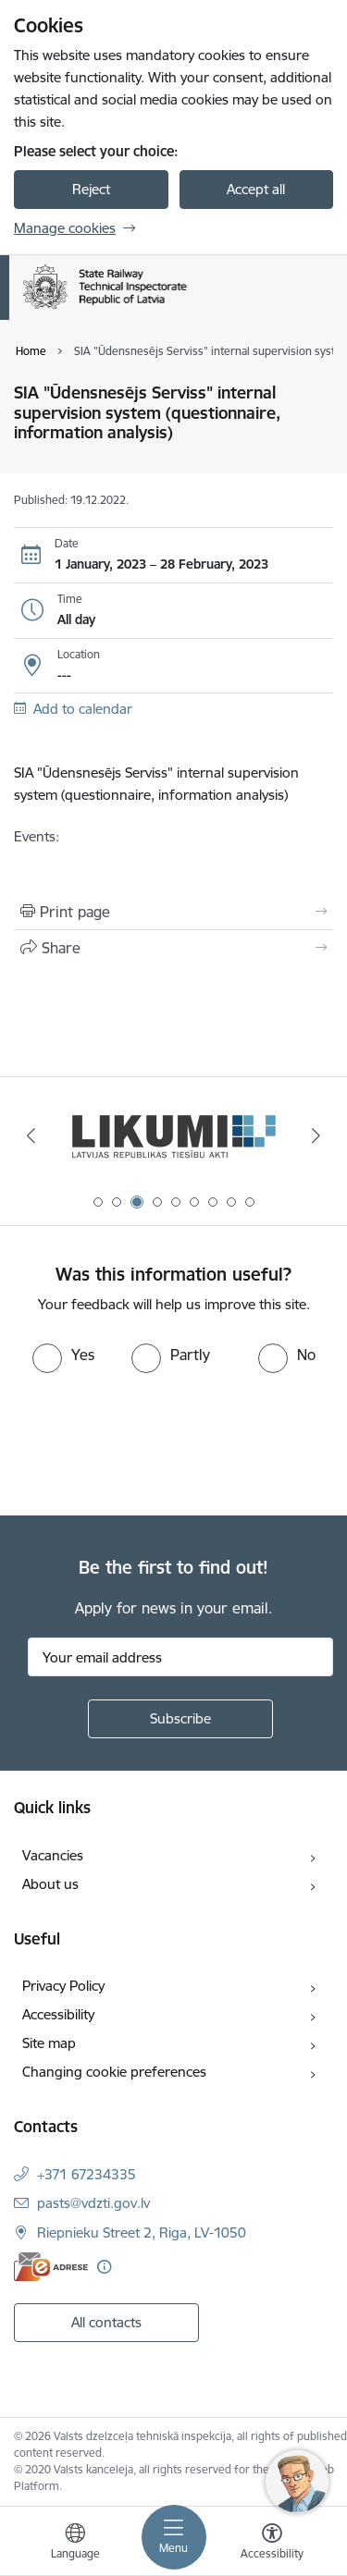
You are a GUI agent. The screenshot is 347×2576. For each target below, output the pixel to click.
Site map (49, 2043)
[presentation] (154, 1442)
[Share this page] (173, 947)
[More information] (104, 2267)
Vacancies (52, 1855)
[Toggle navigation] (174, 2537)
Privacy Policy (63, 1985)
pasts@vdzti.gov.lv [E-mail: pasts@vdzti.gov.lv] (93, 2203)
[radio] (63, 1354)
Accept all (256, 189)
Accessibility (58, 2014)
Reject (91, 189)
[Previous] (30, 1135)
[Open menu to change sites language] (75, 2543)
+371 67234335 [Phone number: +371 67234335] (86, 2174)
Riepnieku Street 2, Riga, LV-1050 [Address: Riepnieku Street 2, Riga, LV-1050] (141, 2232)
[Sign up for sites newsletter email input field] (180, 1657)
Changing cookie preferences (114, 2071)
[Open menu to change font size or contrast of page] (272, 2543)
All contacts (106, 2322)
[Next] (316, 1135)
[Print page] (173, 911)
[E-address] (51, 2266)
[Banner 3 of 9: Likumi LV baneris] (174, 1136)
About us (50, 1884)
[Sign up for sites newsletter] (180, 1718)
